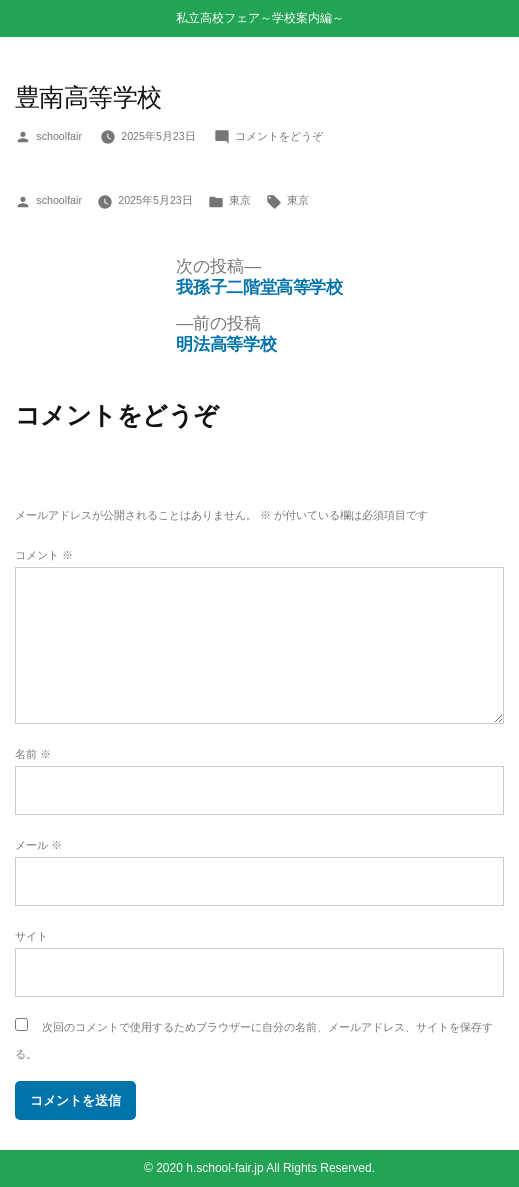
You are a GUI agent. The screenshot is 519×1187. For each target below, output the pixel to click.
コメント (44, 555)
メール (38, 845)
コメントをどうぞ (279, 136)
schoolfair (59, 136)
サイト (31, 936)
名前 (33, 754)
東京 (240, 200)
